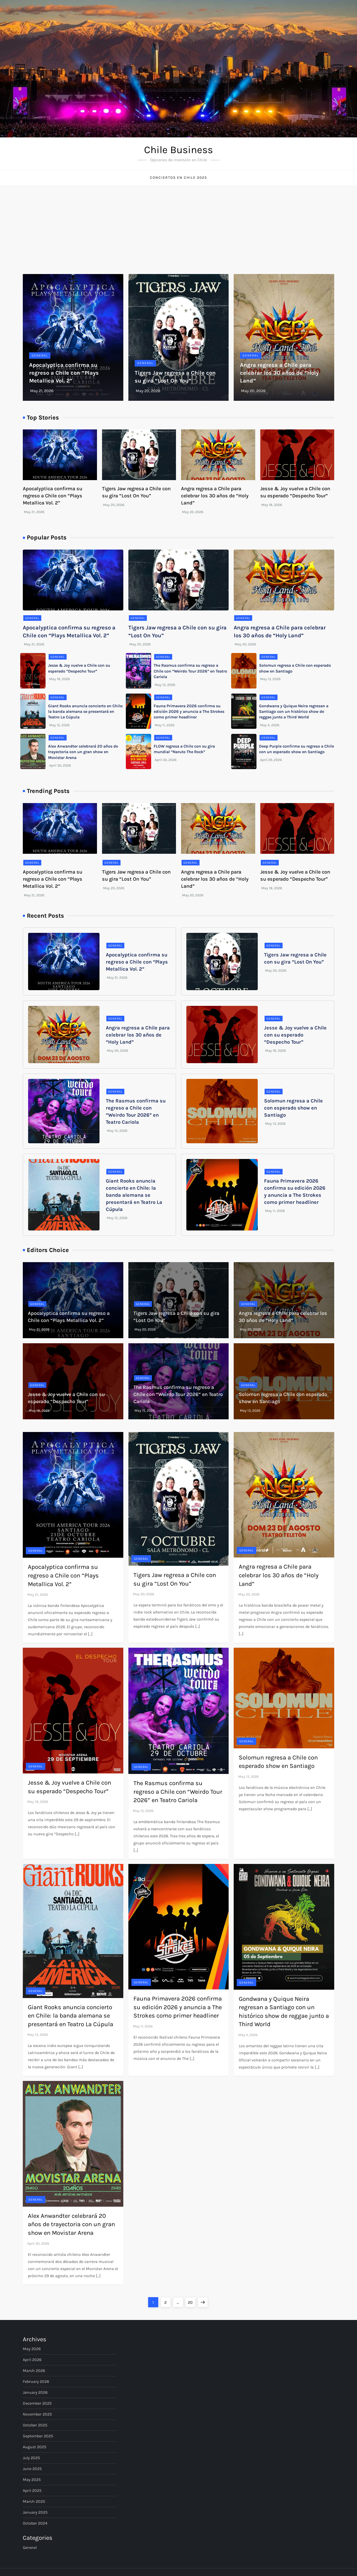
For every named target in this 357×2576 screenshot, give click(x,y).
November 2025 (37, 2414)
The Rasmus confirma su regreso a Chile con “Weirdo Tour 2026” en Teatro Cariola (190, 671)
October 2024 (35, 2523)
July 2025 (31, 2457)
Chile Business (178, 150)
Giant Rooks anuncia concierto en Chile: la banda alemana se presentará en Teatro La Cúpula (85, 711)
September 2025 (38, 2436)
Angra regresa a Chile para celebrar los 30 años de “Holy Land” (279, 373)
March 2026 (34, 2370)
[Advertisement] (178, 223)
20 (191, 2301)
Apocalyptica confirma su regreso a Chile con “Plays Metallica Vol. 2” (64, 373)
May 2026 (32, 2348)
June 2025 (32, 2468)
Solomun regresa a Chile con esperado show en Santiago (293, 1108)
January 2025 (35, 2512)
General (40, 355)
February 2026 (36, 2381)
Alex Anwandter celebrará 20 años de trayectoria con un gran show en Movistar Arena (83, 752)
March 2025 (34, 2501)
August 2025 (34, 2446)
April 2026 (32, 2359)
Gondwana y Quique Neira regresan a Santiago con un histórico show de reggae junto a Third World (293, 711)
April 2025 (32, 2490)
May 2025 (32, 2479)
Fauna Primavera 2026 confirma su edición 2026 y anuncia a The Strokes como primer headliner (189, 711)
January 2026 (35, 2392)
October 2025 (35, 2425)
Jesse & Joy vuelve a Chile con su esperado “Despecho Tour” (295, 1035)
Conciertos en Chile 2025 (178, 177)
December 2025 (37, 2403)
